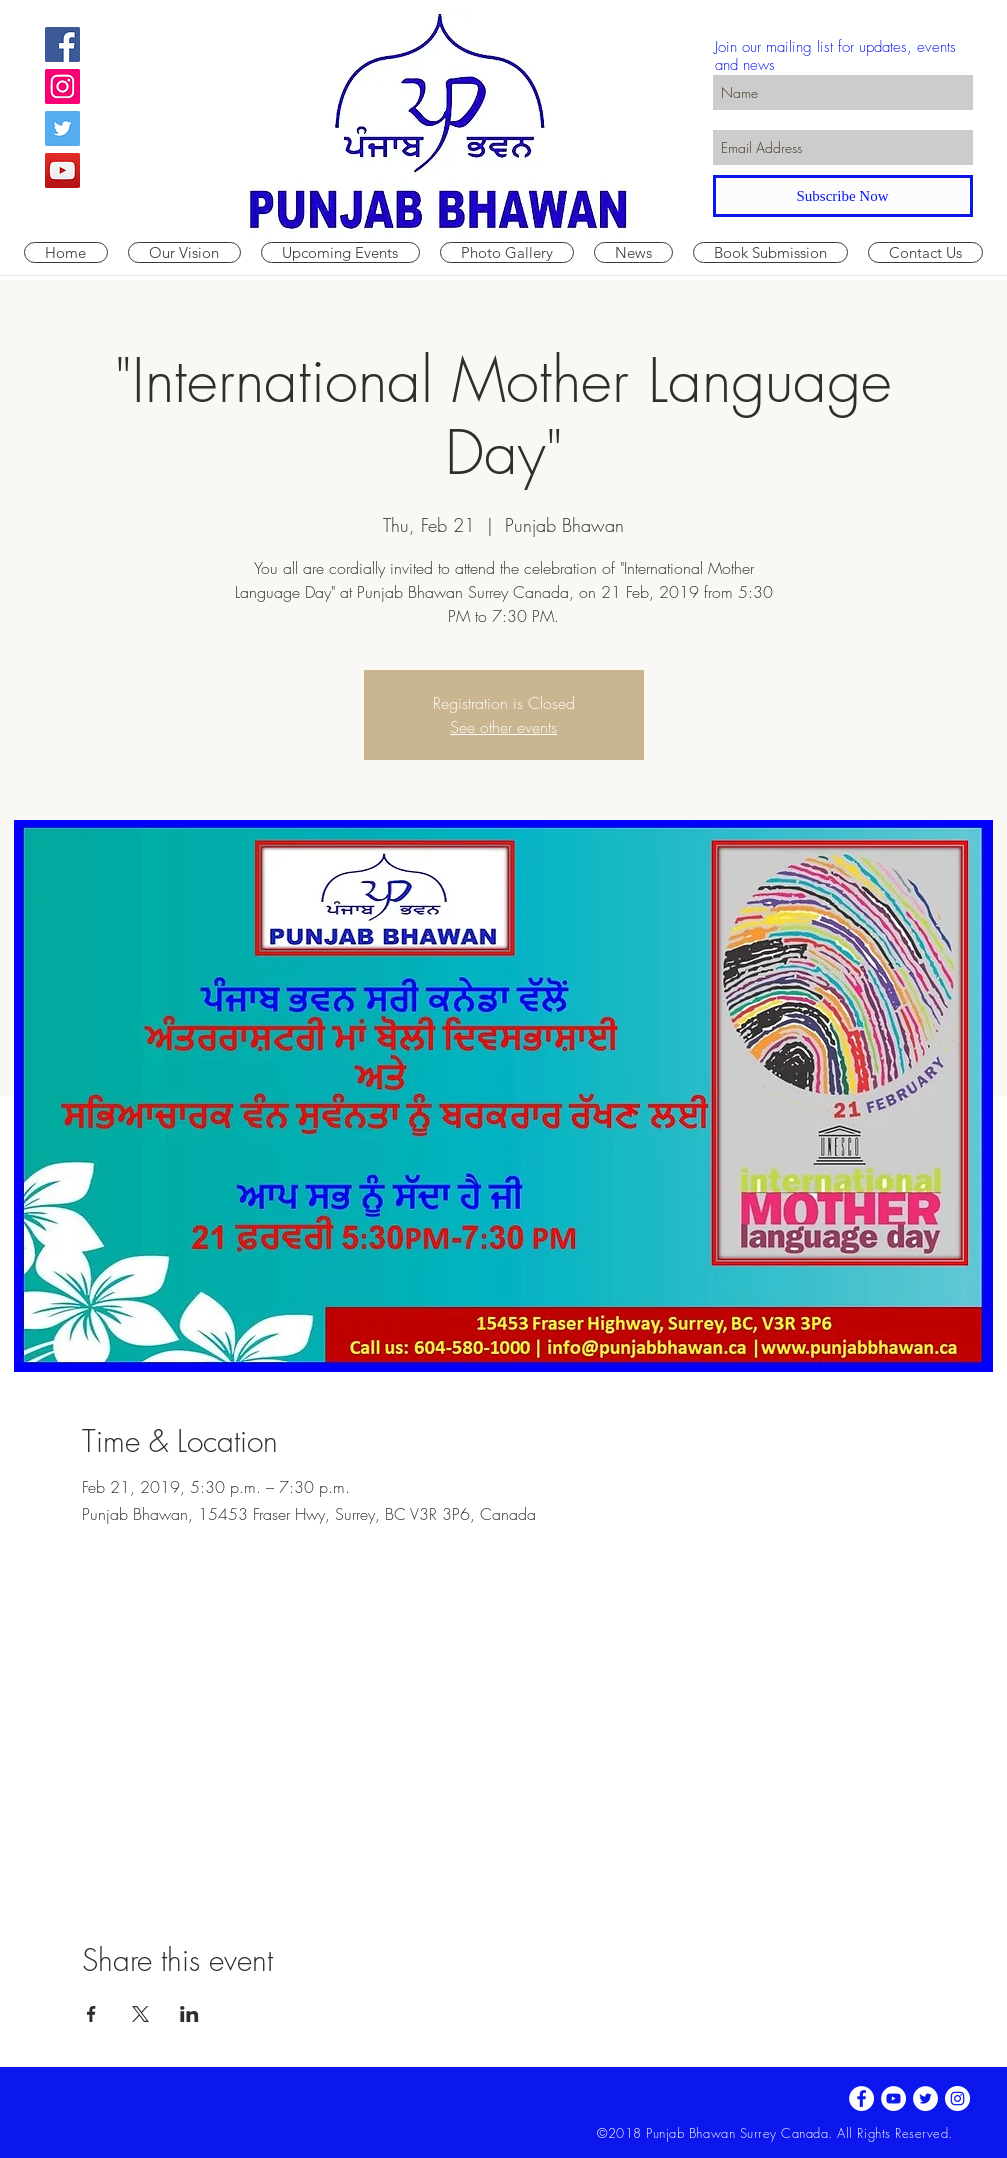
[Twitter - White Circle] (925, 2098)
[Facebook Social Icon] (62, 44)
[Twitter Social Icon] (62, 128)
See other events (503, 727)
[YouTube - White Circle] (893, 2098)
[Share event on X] (140, 2014)
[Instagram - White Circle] (957, 2098)
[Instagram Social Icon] (62, 86)
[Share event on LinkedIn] (189, 2014)
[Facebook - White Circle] (861, 2098)
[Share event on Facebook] (91, 2014)
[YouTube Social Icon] (62, 170)
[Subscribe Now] (843, 196)
